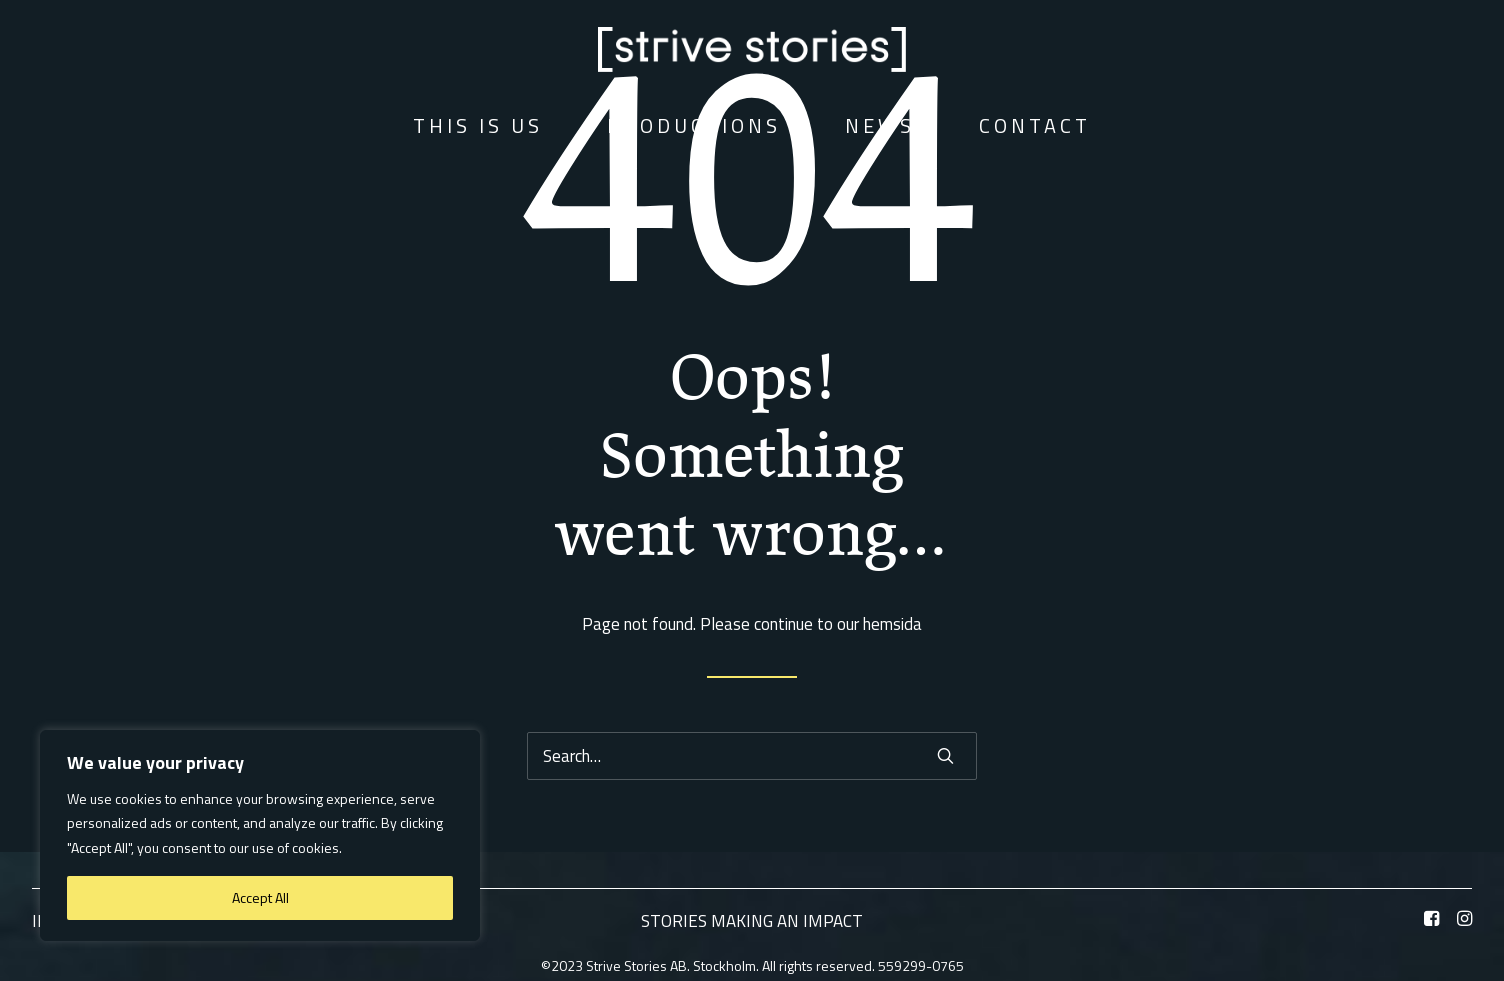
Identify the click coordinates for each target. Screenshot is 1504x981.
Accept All (260, 897)
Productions (694, 125)
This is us (478, 125)
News (880, 125)
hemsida (892, 624)
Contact (1035, 125)
